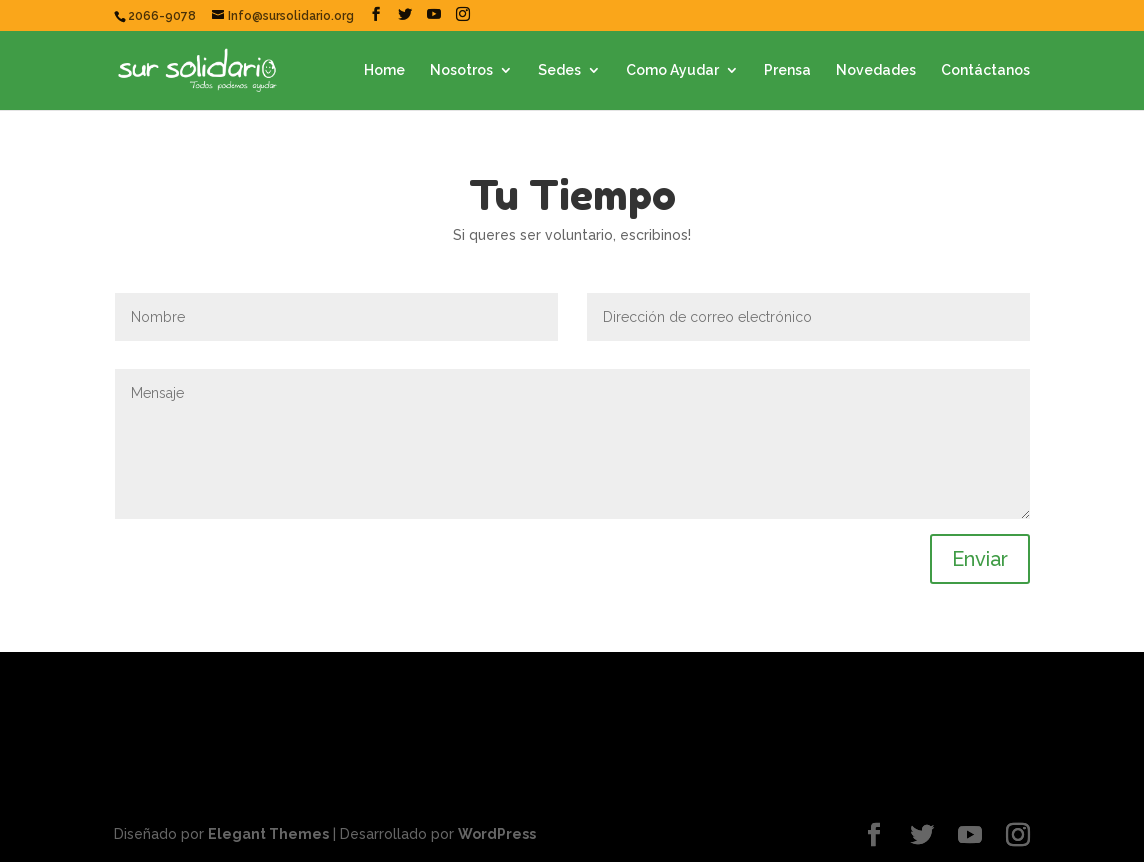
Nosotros (461, 70)
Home (384, 70)
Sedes (559, 70)
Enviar (980, 559)
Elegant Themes (268, 834)
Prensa (787, 70)
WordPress (497, 834)
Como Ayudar (672, 70)
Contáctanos (985, 70)
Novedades (876, 70)
